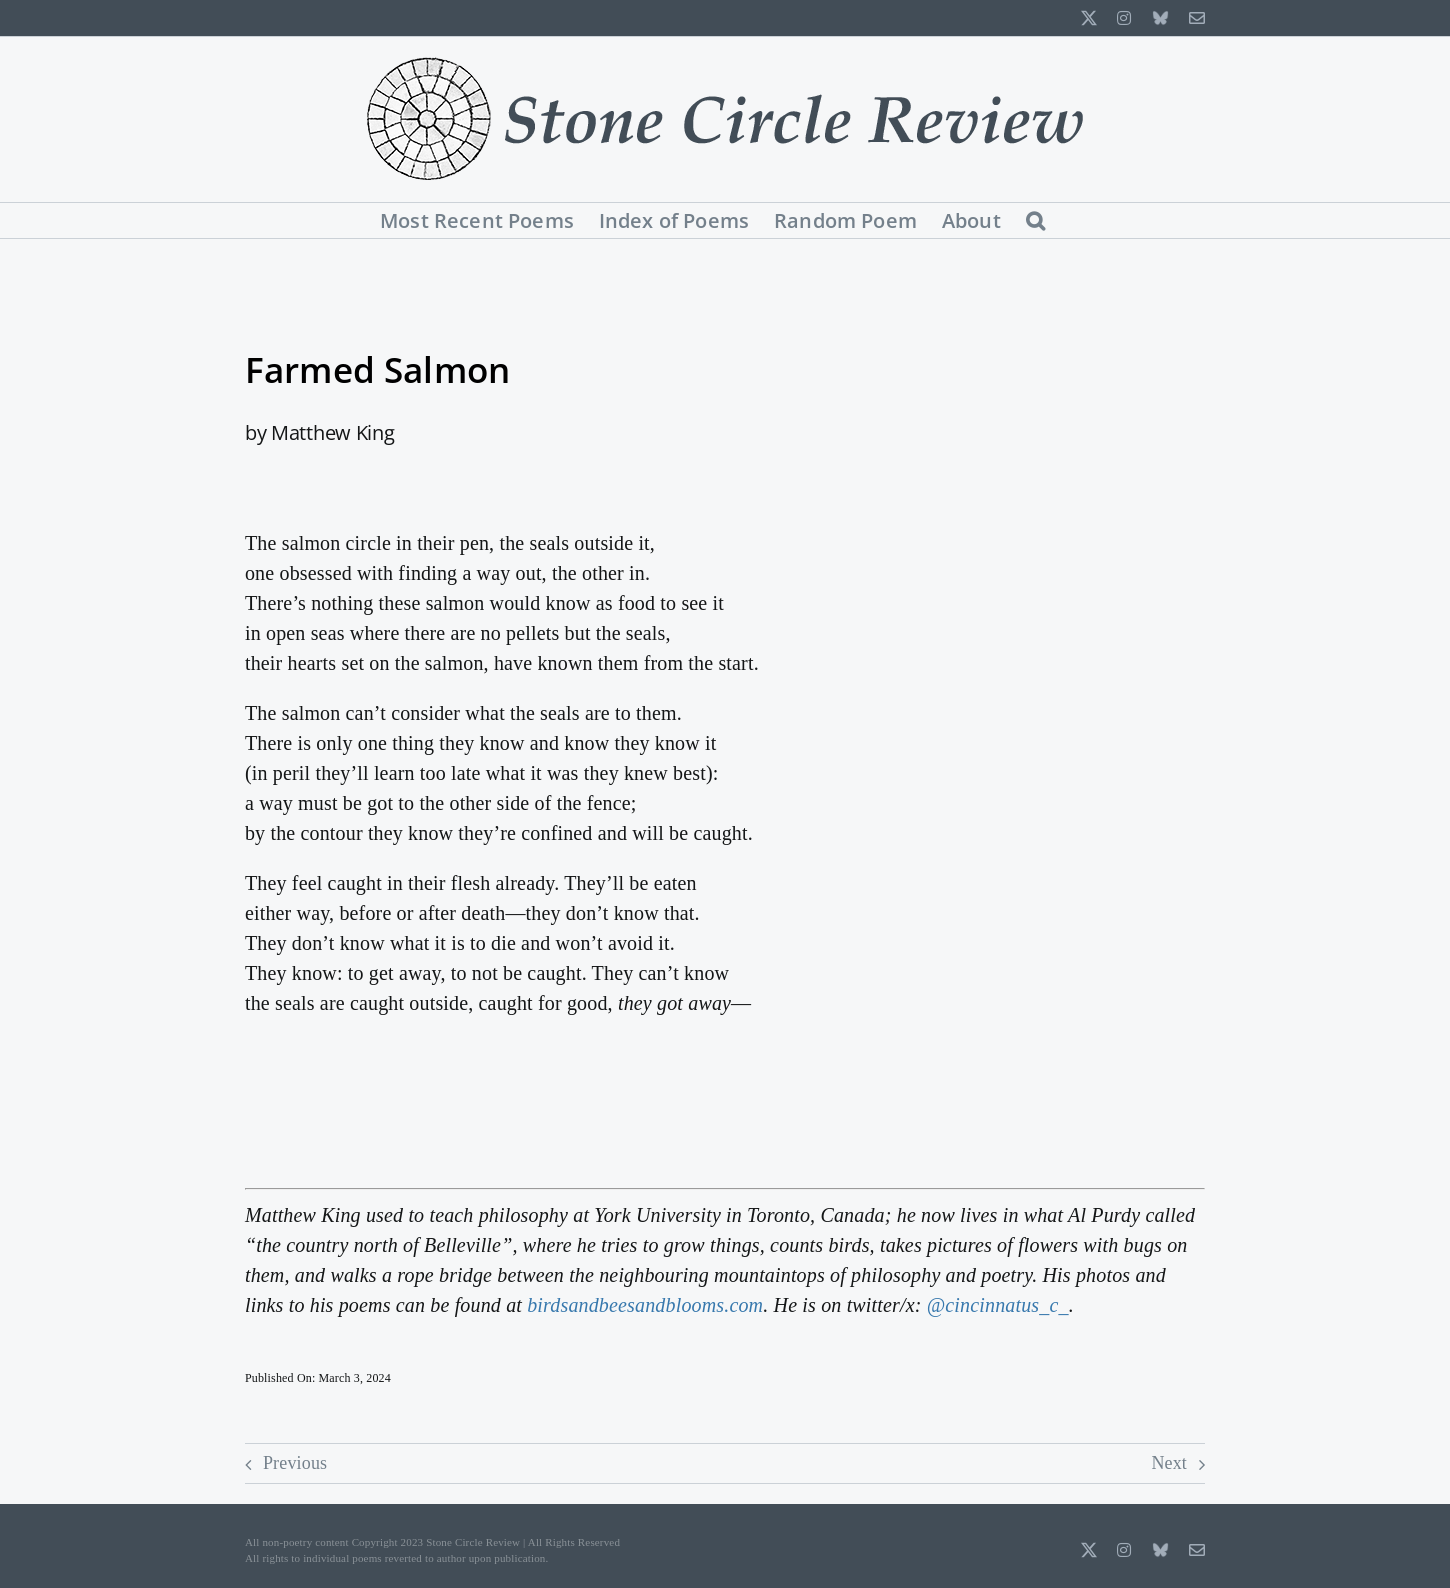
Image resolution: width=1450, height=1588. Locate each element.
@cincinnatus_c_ (998, 1305)
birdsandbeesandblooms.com (645, 1305)
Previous (295, 1463)
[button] (1035, 220)
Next (1169, 1463)
